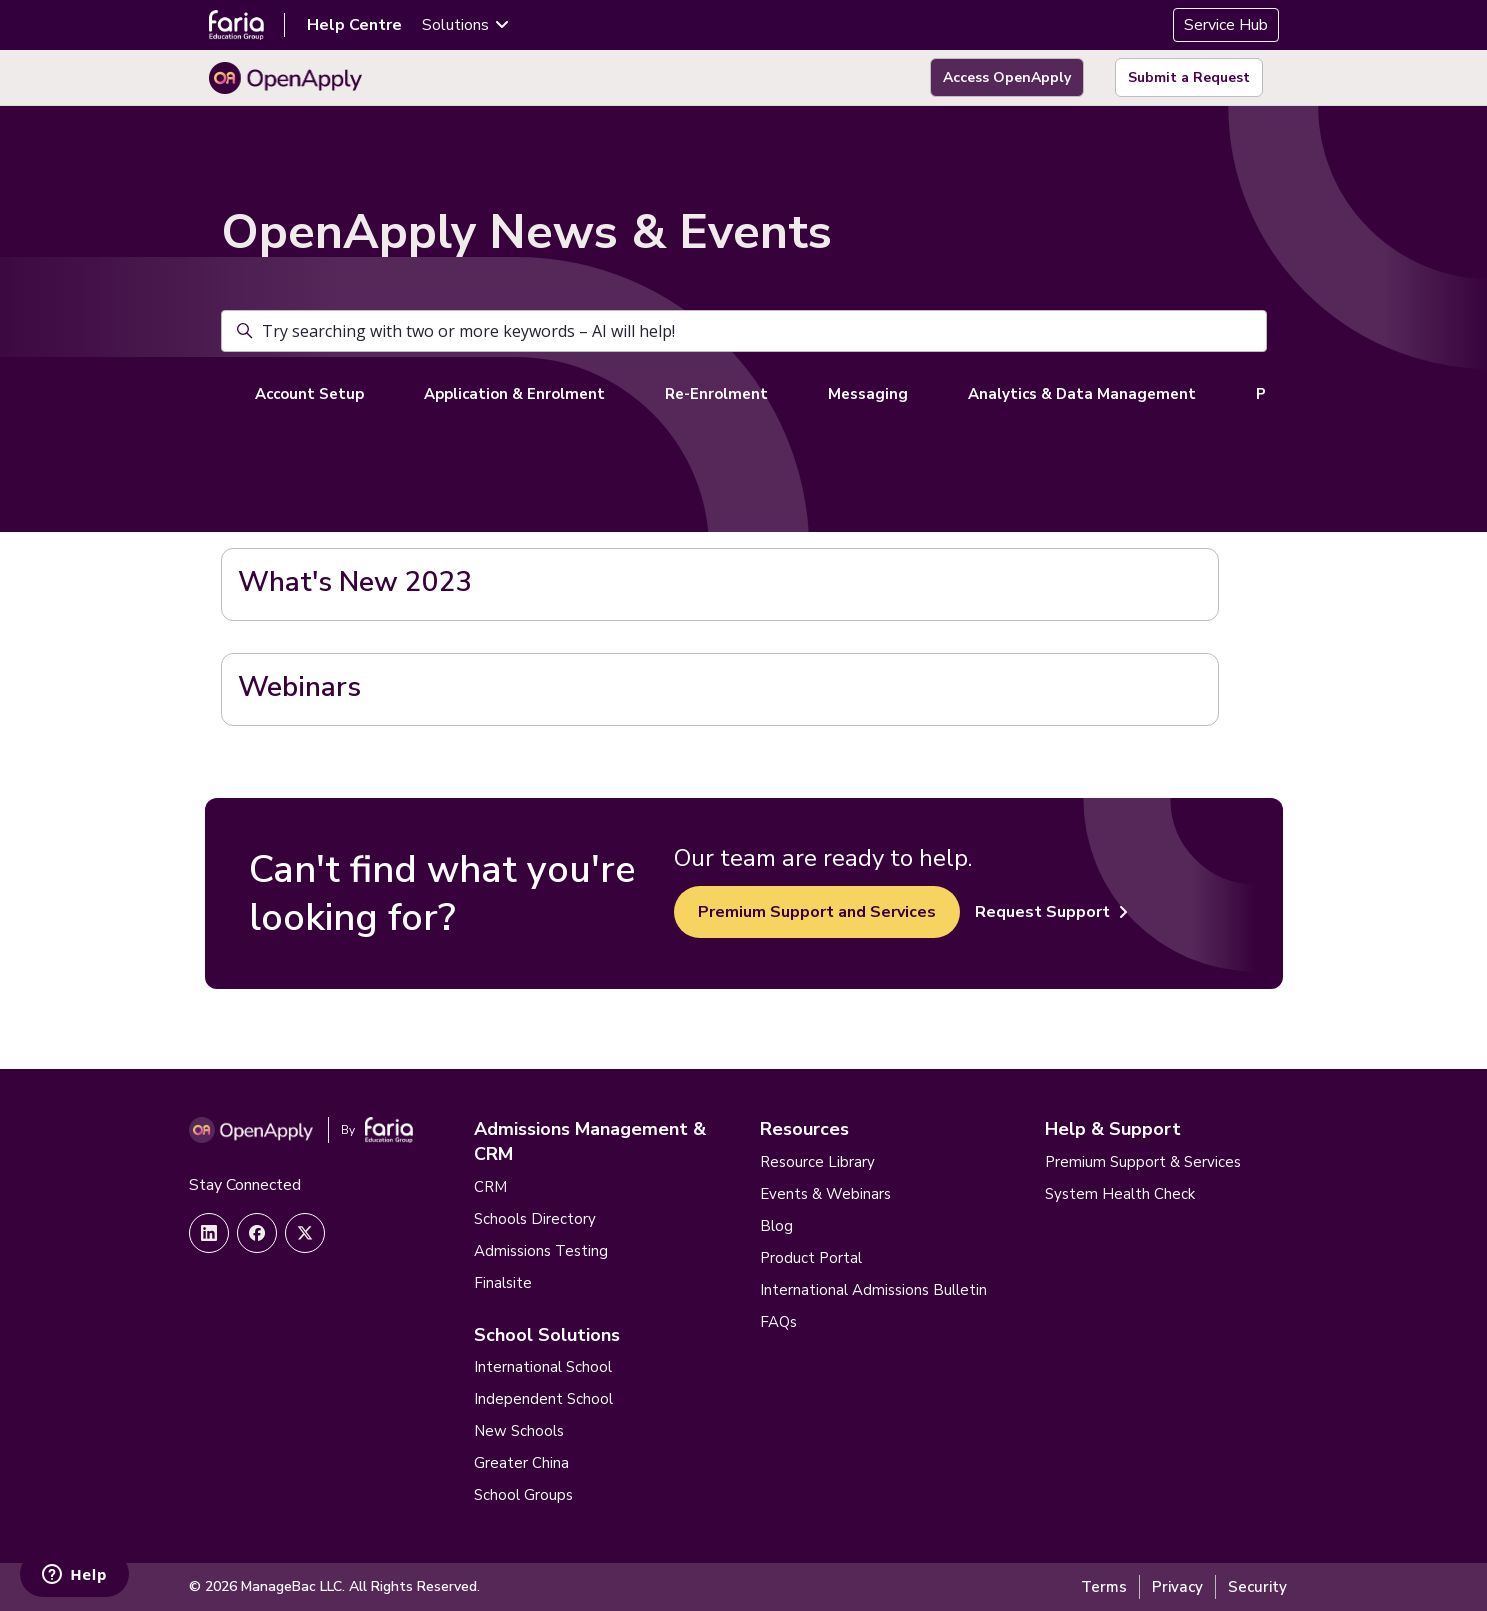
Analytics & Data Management (1082, 394)
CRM (490, 1187)
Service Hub (1226, 25)
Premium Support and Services (817, 912)
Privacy (1177, 1587)
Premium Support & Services (1143, 1162)
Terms (1104, 1587)
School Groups (523, 1495)
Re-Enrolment (716, 394)
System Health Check (1120, 1194)
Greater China (521, 1463)
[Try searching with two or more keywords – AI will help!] (744, 331)
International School (543, 1367)
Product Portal (811, 1258)
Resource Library (817, 1162)
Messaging (868, 394)
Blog (776, 1226)
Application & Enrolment (514, 394)
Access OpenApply (1007, 77)
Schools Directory (535, 1219)
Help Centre (354, 25)
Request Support (1051, 912)
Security (1257, 1587)
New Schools (519, 1431)
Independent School (543, 1399)
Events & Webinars (825, 1194)
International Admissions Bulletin (873, 1290)
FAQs (778, 1322)
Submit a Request (1189, 77)
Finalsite (503, 1283)
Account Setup (309, 394)
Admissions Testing (541, 1251)
